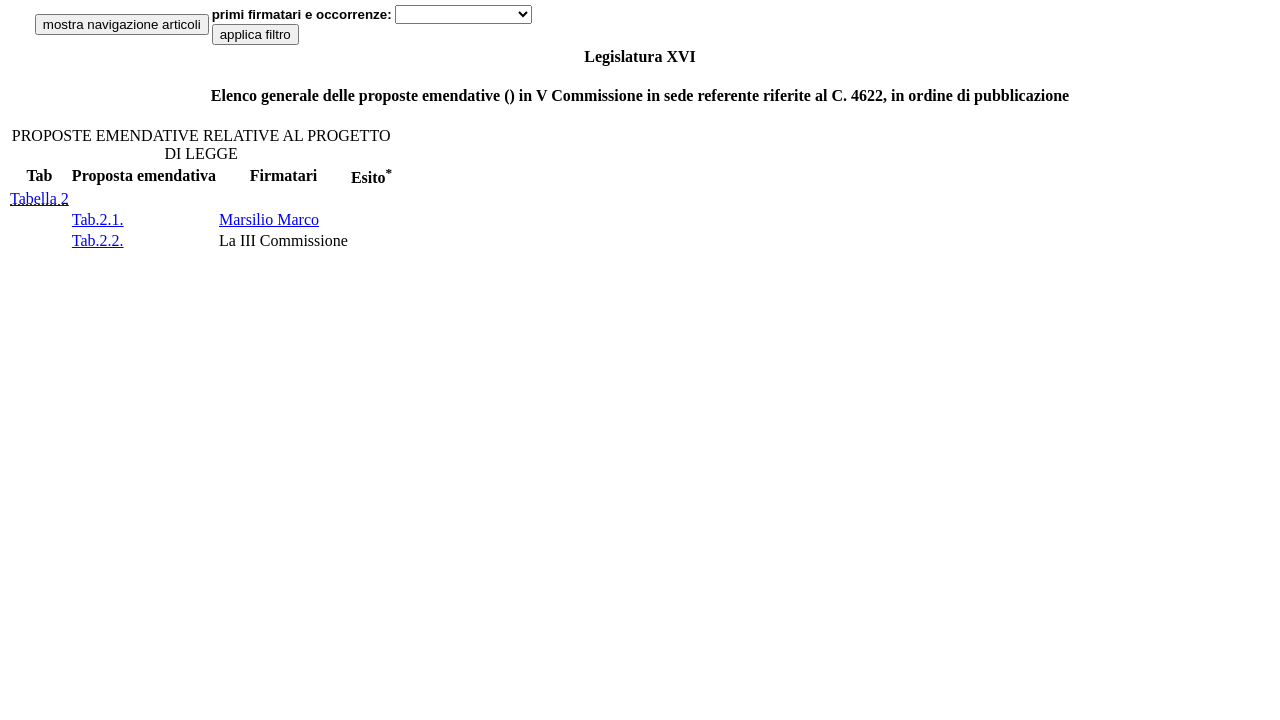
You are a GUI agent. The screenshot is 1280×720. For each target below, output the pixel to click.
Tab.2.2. (98, 240)
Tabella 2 (39, 198)
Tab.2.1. (98, 219)
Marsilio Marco (269, 219)
